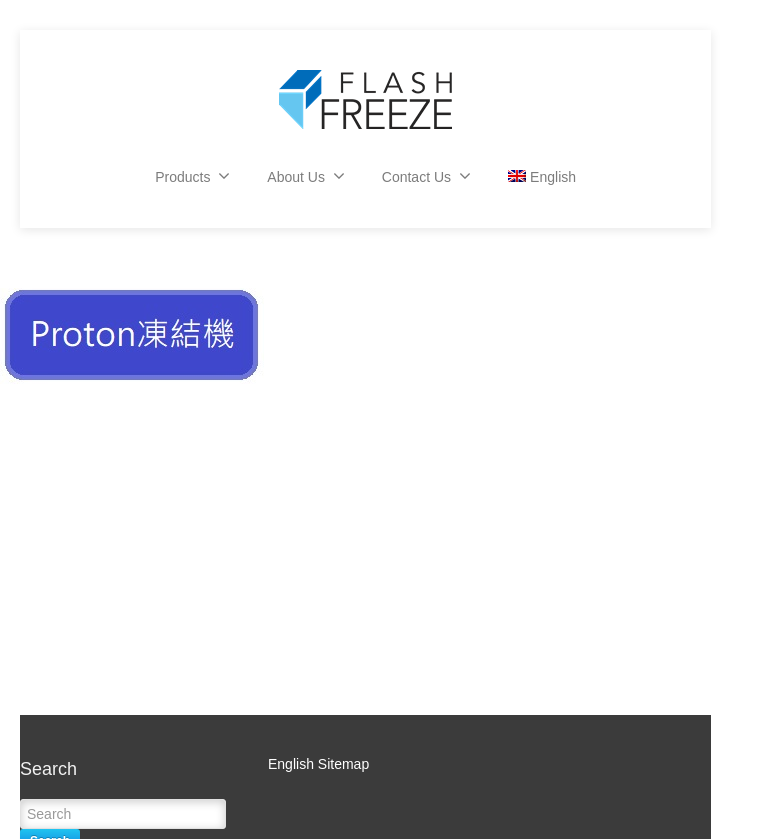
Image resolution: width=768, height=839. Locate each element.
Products (192, 176)
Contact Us (426, 176)
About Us (306, 176)
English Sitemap (318, 764)
